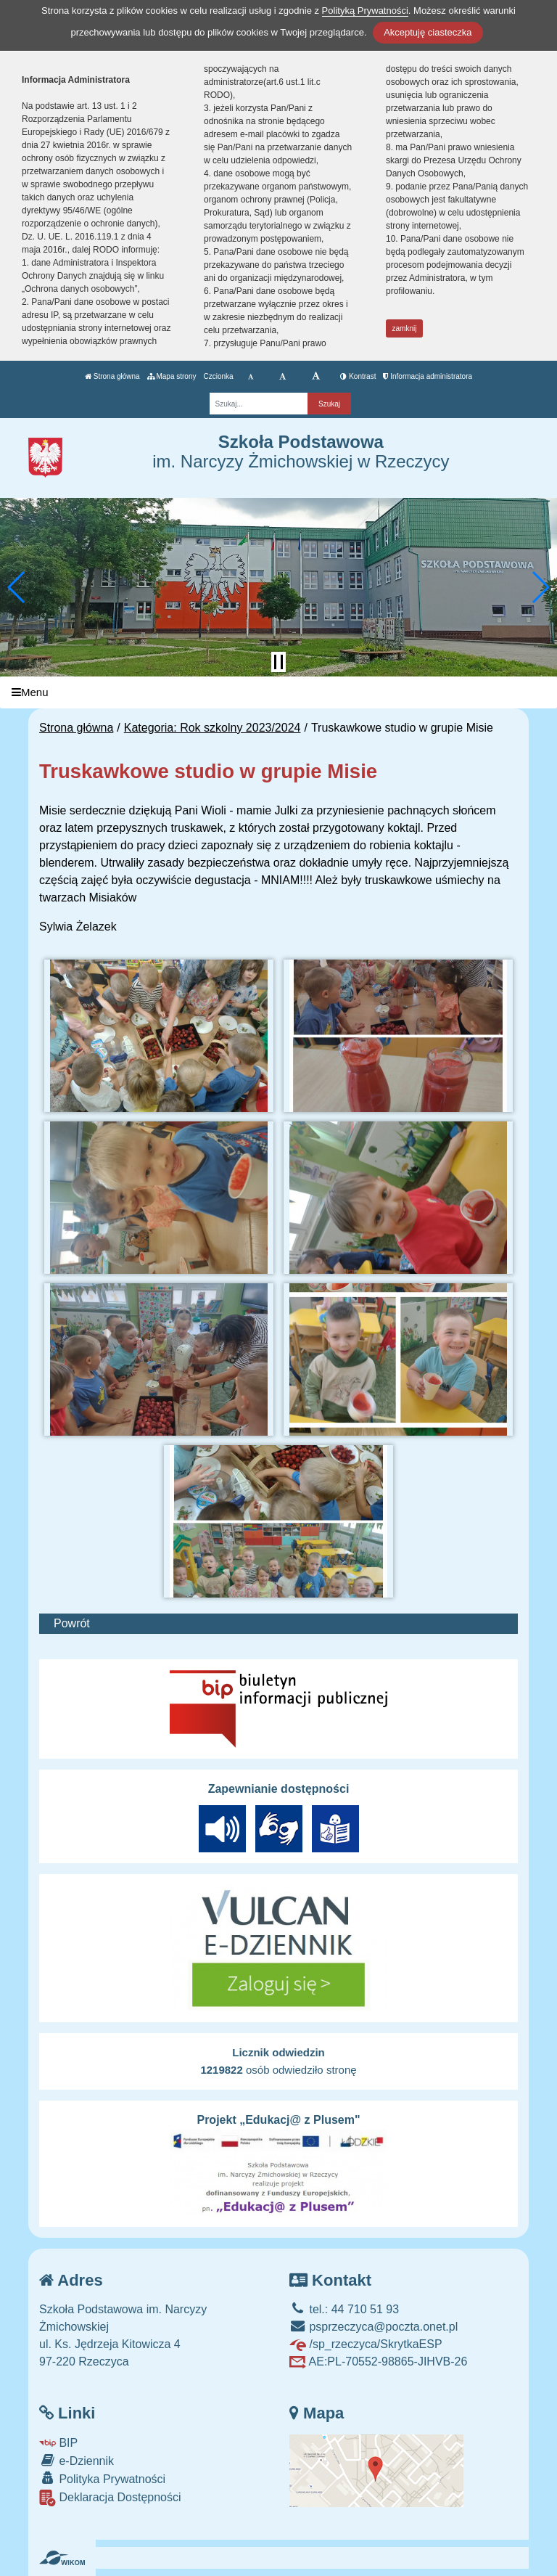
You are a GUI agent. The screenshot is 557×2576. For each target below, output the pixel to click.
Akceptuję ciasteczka (427, 32)
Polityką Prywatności (365, 10)
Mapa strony (172, 376)
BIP (58, 2443)
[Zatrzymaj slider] (278, 662)
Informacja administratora (427, 376)
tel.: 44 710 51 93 (344, 2309)
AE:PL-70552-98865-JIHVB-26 (378, 2361)
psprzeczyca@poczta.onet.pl (373, 2327)
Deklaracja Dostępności (110, 2498)
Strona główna (112, 376)
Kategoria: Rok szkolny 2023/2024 (212, 727)
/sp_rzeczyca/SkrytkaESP (365, 2344)
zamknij (404, 328)
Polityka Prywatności (102, 2478)
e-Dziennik (76, 2460)
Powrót (72, 1623)
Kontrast (358, 376)
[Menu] (278, 692)
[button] (17, 587)
